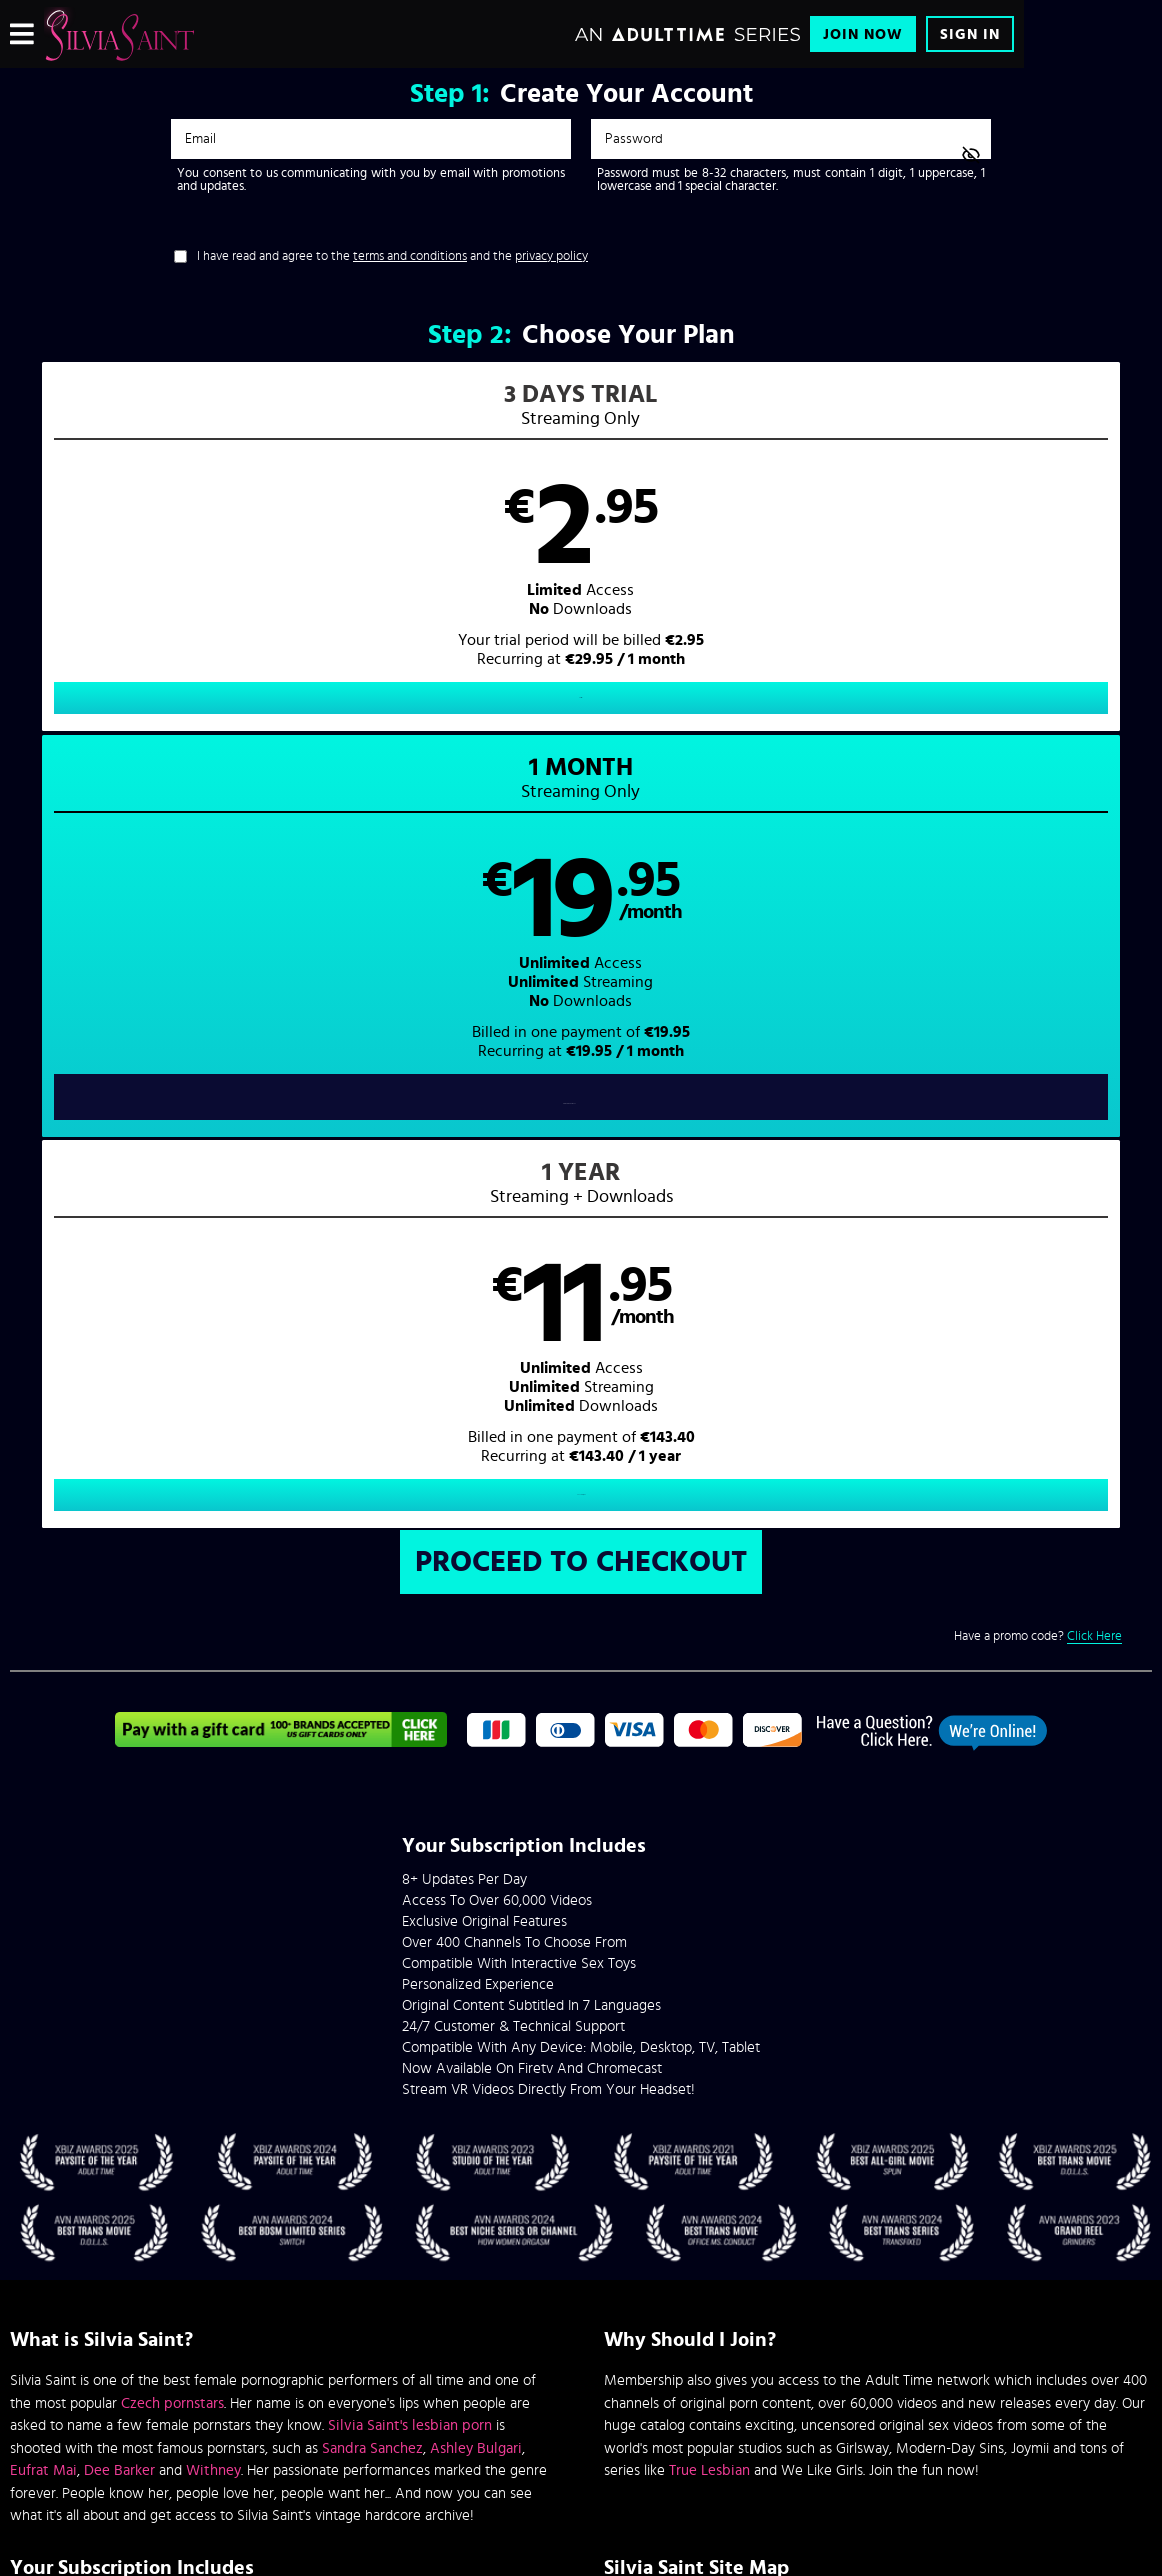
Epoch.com (254, 2410)
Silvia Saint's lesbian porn (410, 1664)
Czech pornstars (172, 1642)
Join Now (863, 34)
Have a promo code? (1038, 876)
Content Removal (581, 2425)
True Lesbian (709, 1709)
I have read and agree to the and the (392, 256)
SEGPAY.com (771, 2410)
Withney (213, 1709)
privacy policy (551, 256)
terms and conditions (410, 256)
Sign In (970, 34)
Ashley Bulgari (476, 1687)
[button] (296, 565)
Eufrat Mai (43, 1709)
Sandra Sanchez (372, 1687)
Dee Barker (119, 1709)
